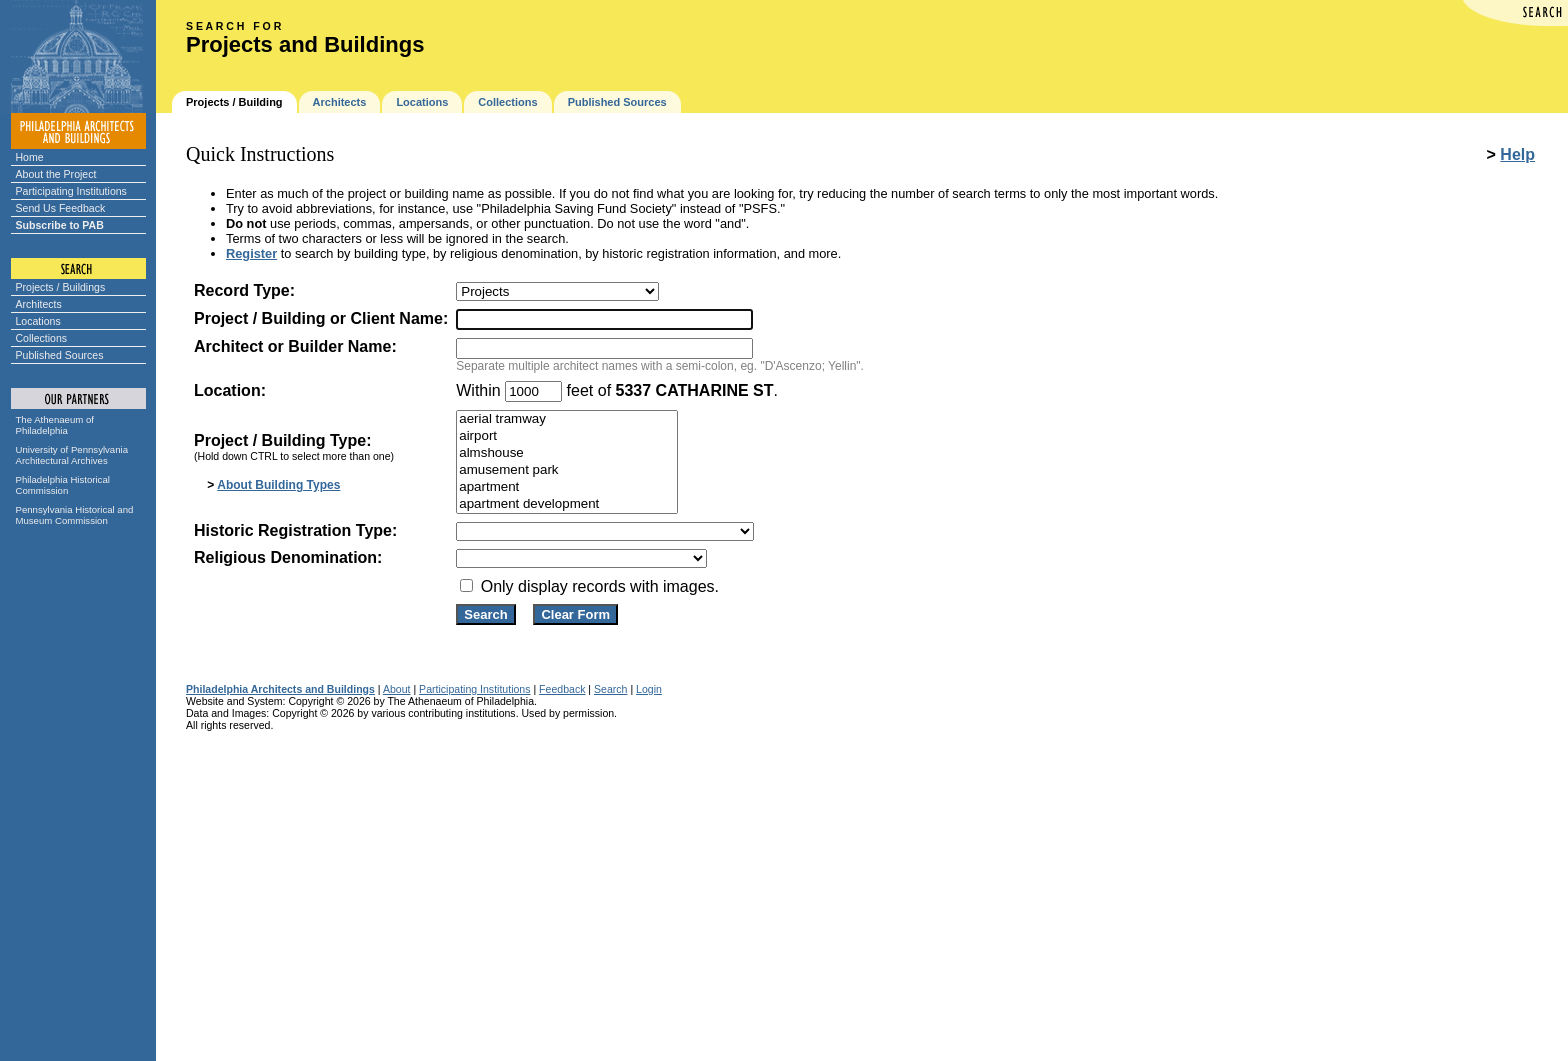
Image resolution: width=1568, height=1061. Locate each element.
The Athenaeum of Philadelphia (55, 425)
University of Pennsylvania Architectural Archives (72, 455)
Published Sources (60, 355)
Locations (38, 321)
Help (1517, 154)
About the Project (56, 174)
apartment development (567, 504)
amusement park (567, 470)
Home (30, 157)
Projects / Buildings (61, 287)
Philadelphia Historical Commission (63, 485)
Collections (42, 338)
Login (649, 689)
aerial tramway (567, 419)
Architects (39, 304)
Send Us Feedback (61, 208)
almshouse (567, 453)
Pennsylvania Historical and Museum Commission (75, 515)
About (397, 689)
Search (610, 689)
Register (251, 253)
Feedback (562, 689)
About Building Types (278, 485)
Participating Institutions (71, 191)
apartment (567, 487)
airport (567, 436)
